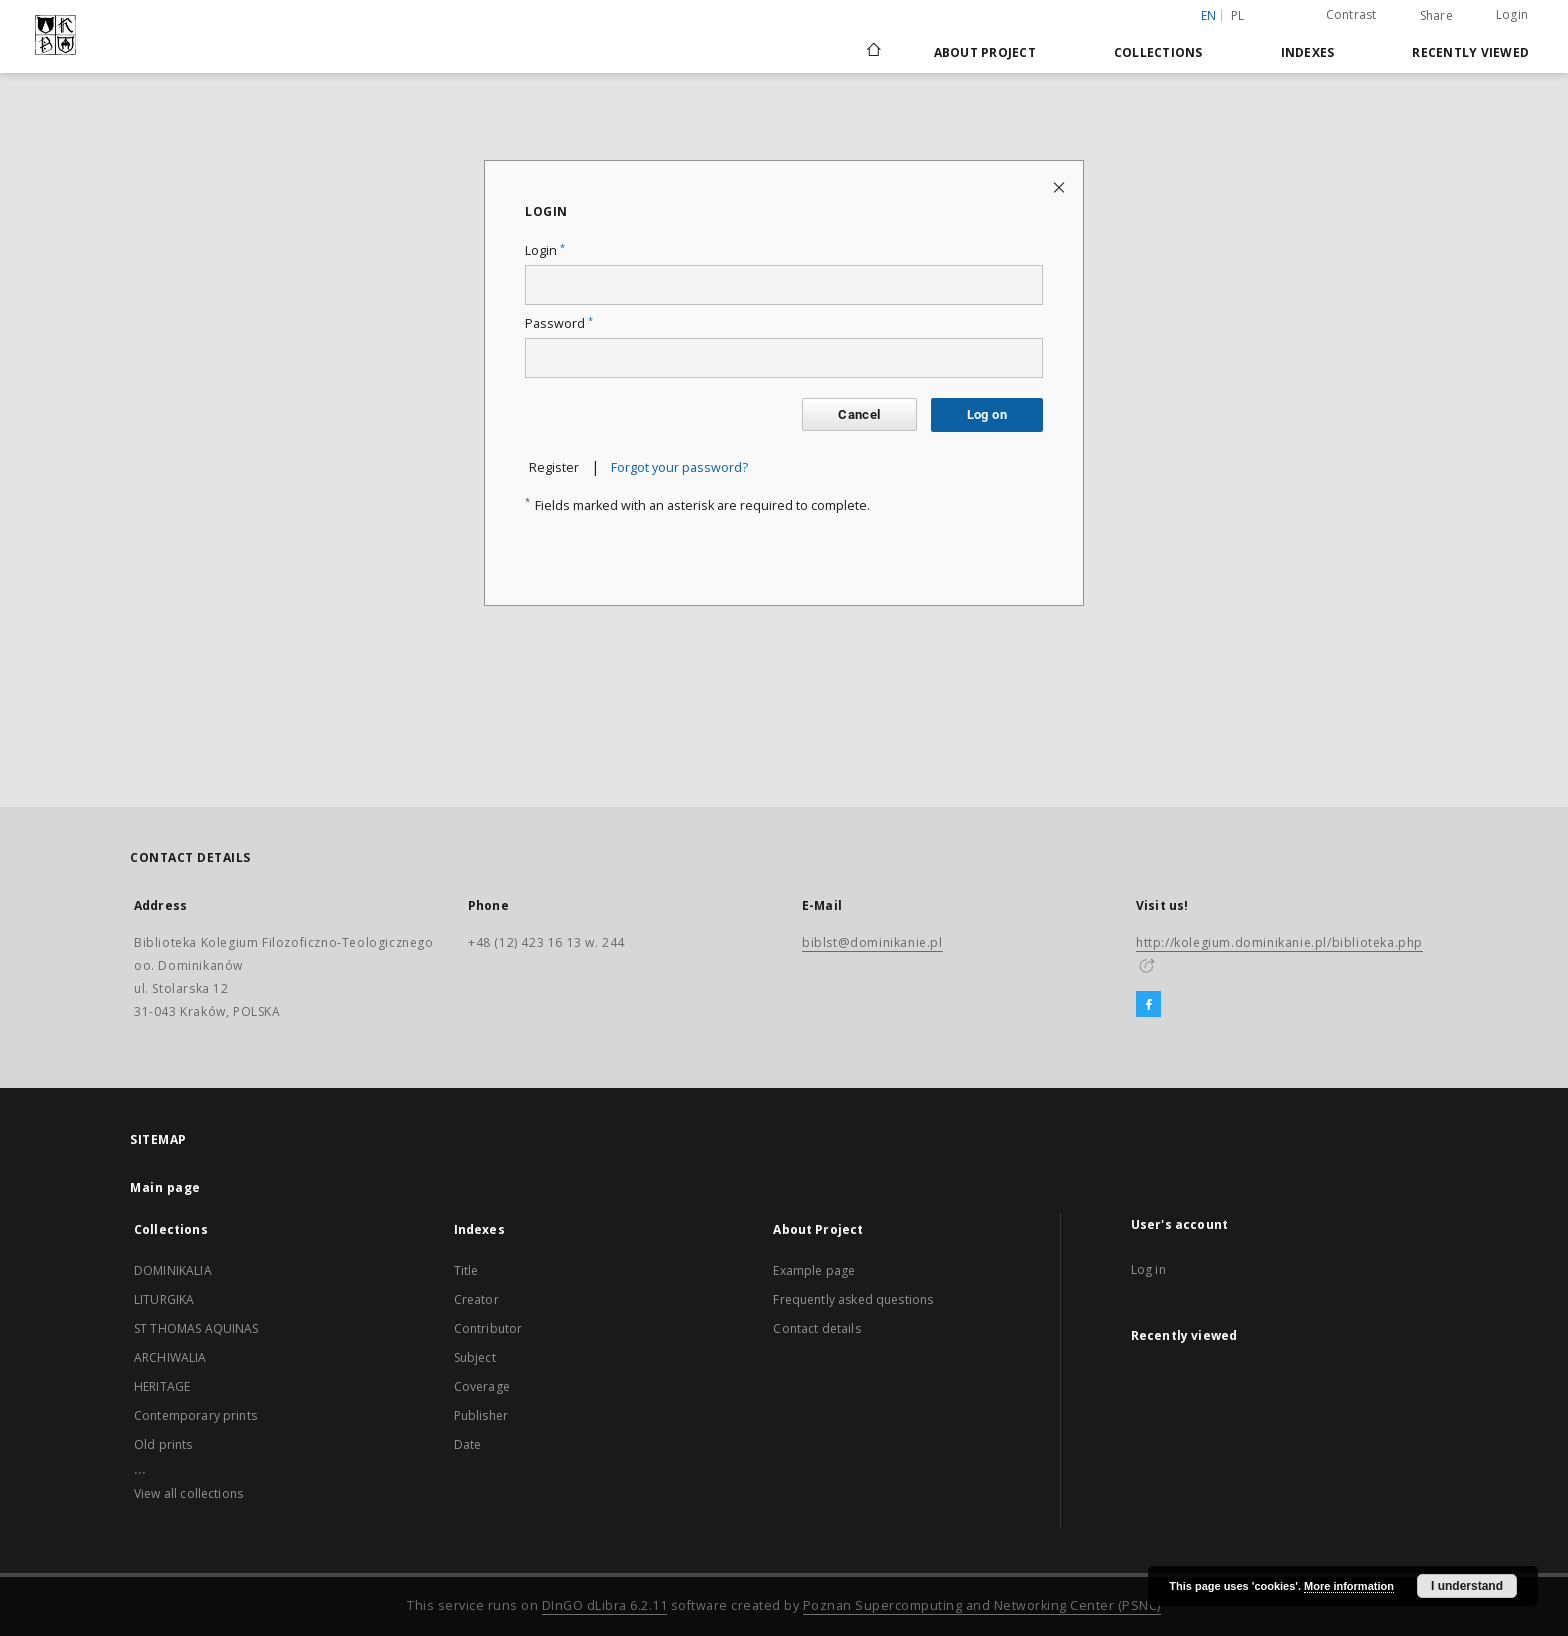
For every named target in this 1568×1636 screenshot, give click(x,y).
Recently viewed (1470, 52)
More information (1349, 1586)
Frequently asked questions (853, 1299)
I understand (1467, 1586)
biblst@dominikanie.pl (872, 942)
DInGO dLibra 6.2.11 (605, 1605)
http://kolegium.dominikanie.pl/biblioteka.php (1279, 942)
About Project (985, 52)
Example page (814, 1270)
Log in (1148, 1269)
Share (1436, 16)
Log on (987, 414)
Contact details (816, 1328)
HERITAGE (162, 1386)
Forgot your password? (679, 467)
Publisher (481, 1415)
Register (554, 467)
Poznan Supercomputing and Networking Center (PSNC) (982, 1605)
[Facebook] (1148, 1005)
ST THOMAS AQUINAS (196, 1328)
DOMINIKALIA (173, 1270)
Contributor (488, 1328)
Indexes (1308, 52)
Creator (476, 1299)
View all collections (188, 1493)
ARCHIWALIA (170, 1357)
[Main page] (872, 52)
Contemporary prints (195, 1415)
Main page (165, 1187)
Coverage (482, 1386)
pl (1238, 15)
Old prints (163, 1444)
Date (468, 1444)
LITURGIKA (164, 1299)
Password (559, 323)
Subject (475, 1357)
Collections (1158, 52)
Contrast (1351, 14)
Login (1512, 14)
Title (466, 1270)
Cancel (859, 414)
